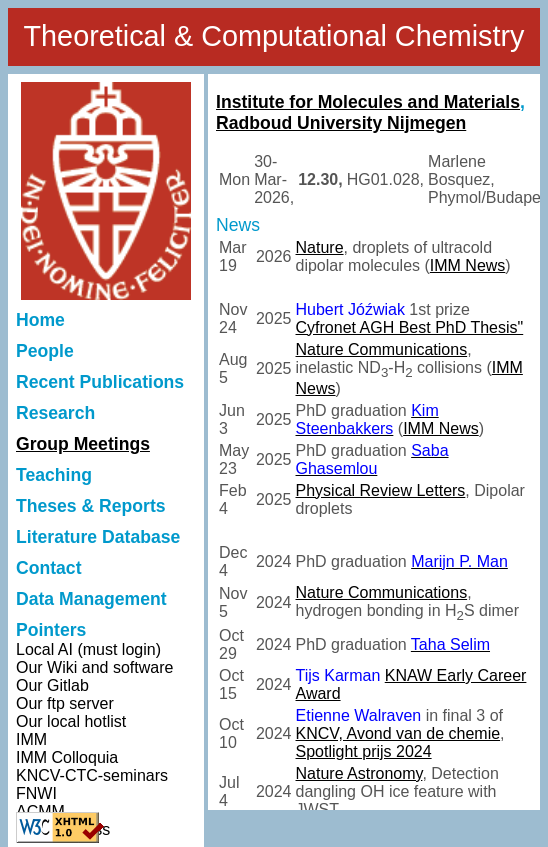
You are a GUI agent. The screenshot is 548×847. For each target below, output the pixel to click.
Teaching (54, 475)
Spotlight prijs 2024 (364, 751)
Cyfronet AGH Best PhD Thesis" (410, 327)
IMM (31, 739)
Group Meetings (83, 444)
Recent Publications (100, 382)
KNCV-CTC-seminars (92, 775)
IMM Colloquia (67, 757)
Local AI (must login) (88, 649)
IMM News (468, 265)
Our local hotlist (71, 721)
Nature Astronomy (359, 773)
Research (55, 413)
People (45, 351)
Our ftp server (65, 703)
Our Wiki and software (94, 667)
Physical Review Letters (381, 490)
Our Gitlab (52, 685)
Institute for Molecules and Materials (368, 102)
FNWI (36, 793)
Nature (320, 247)
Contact (49, 568)
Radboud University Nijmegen (341, 123)
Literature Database (98, 537)
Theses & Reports (91, 506)
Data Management (91, 599)
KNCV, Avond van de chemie (398, 733)
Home (40, 320)
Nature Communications (382, 349)
